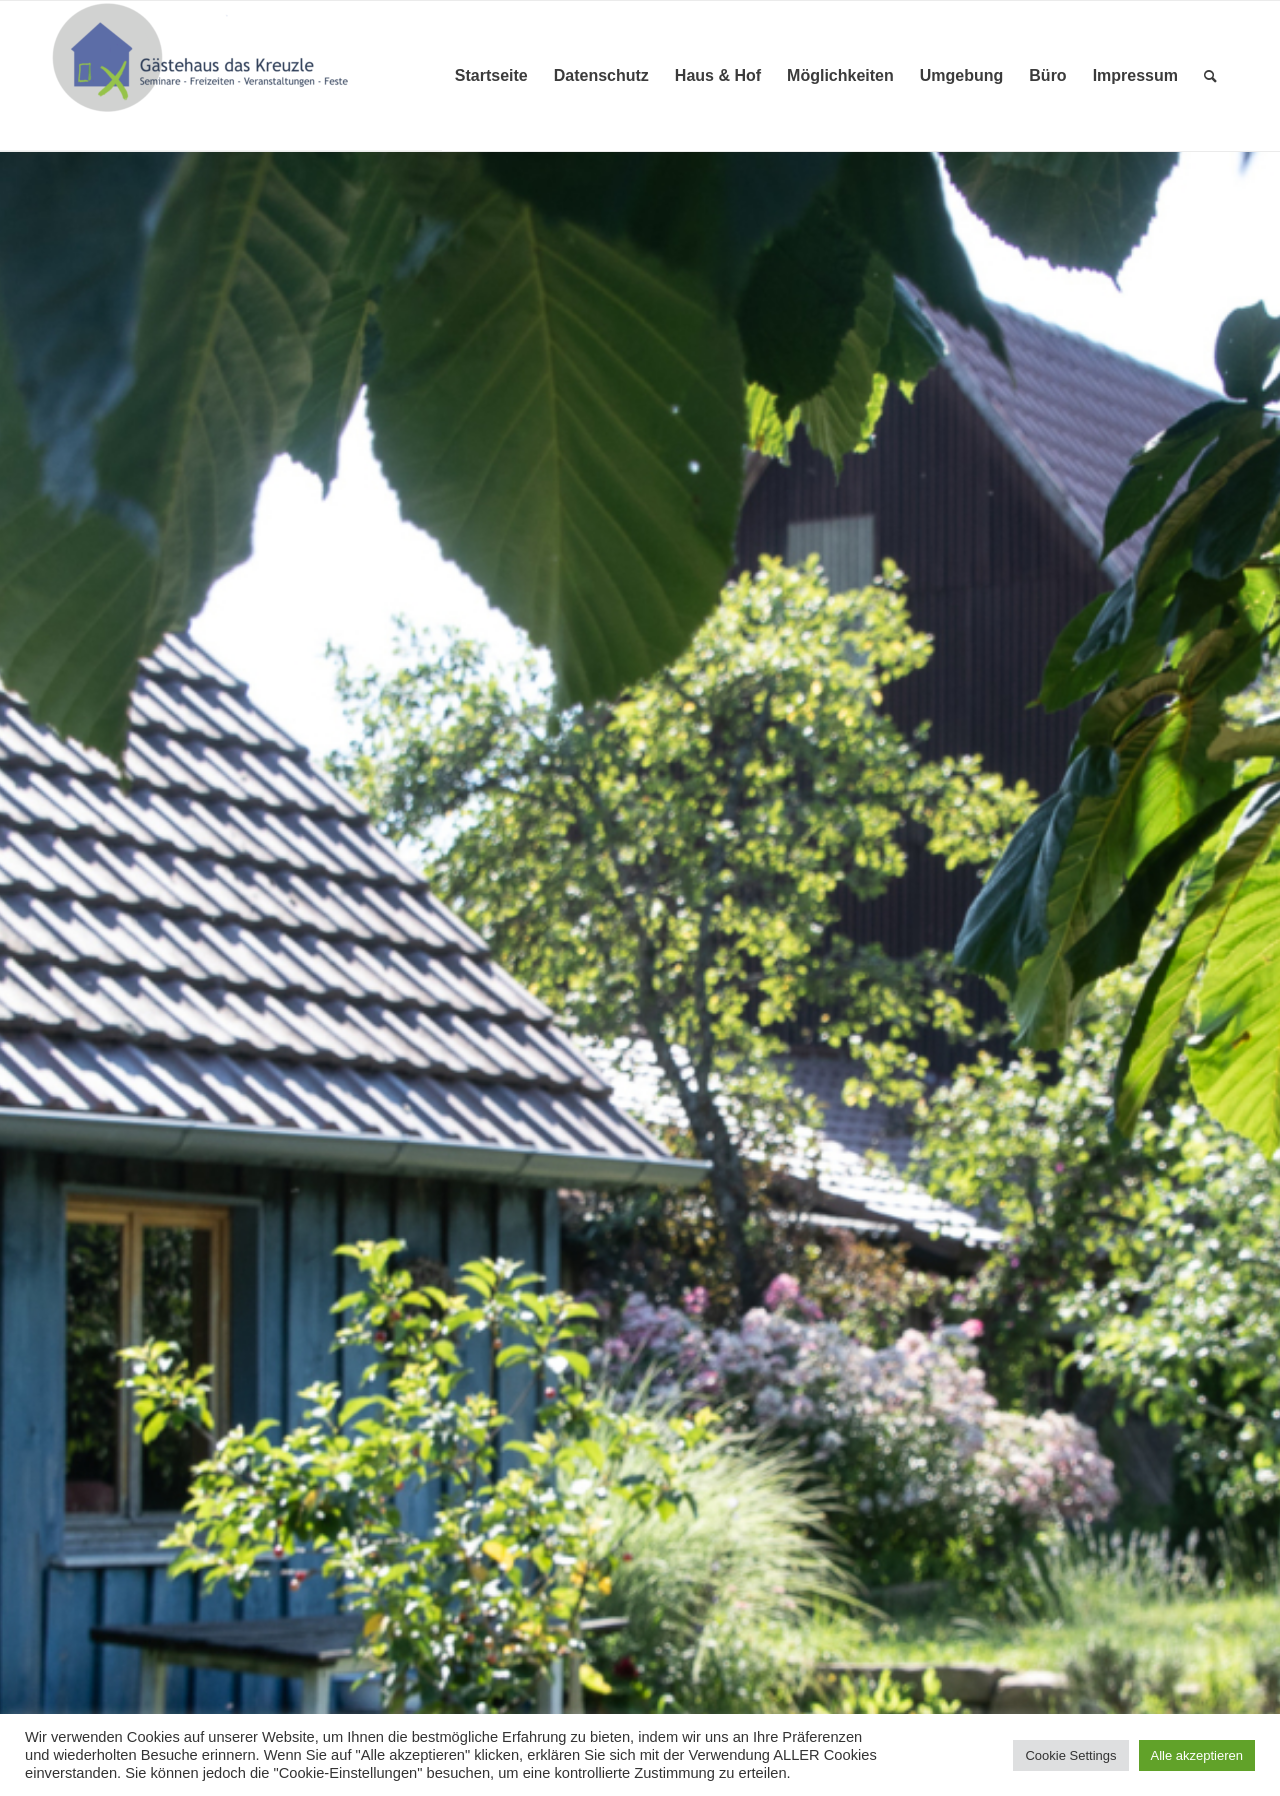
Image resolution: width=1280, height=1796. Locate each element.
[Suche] (1210, 76)
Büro (1047, 75)
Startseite (491, 75)
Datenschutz (601, 75)
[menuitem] (1210, 76)
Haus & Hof (718, 75)
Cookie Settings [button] (1070, 1755)
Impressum (1135, 75)
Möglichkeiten (840, 75)
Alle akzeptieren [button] (1197, 1755)
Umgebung (962, 75)
